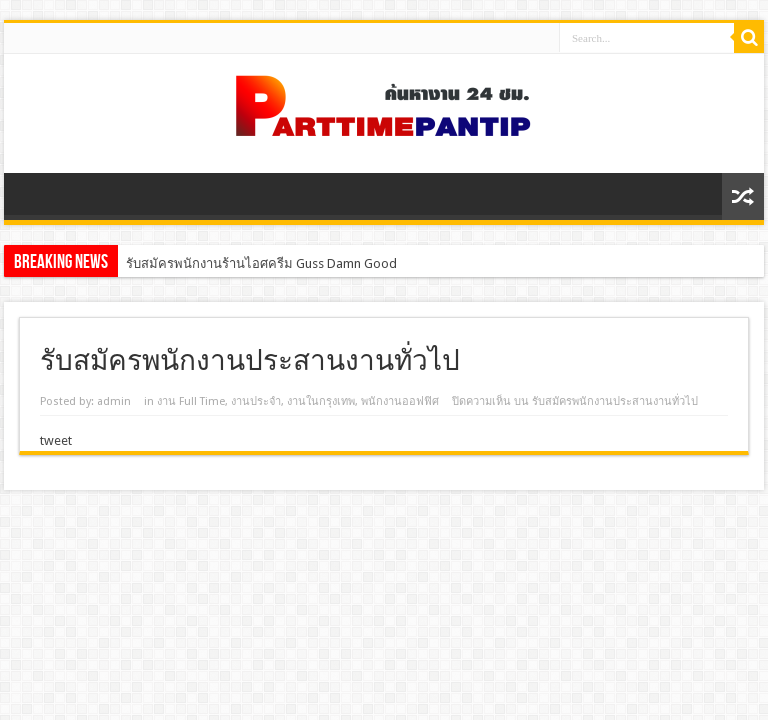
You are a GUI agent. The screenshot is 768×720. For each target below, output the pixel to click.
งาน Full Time (191, 401)
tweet (56, 440)
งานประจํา (256, 401)
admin (114, 401)
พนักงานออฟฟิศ (400, 401)
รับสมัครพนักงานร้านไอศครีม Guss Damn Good (261, 263)
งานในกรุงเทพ (321, 401)
